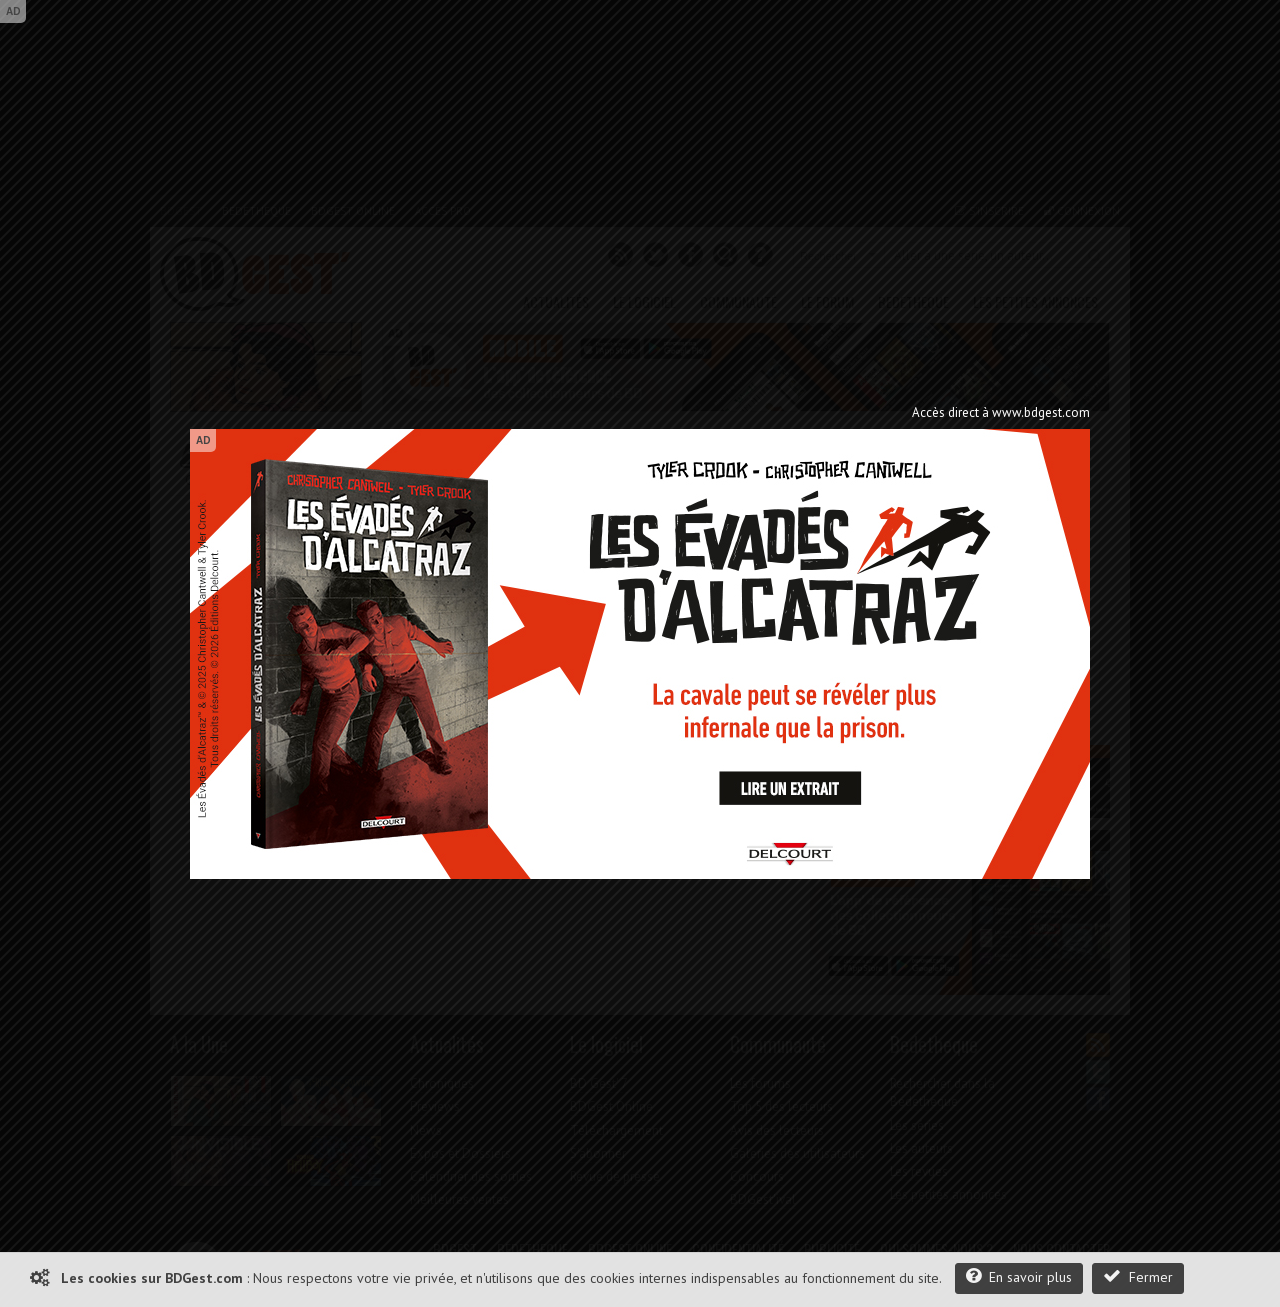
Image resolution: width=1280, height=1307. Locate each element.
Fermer (1138, 1276)
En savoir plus (1019, 1276)
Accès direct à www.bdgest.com (1001, 412)
